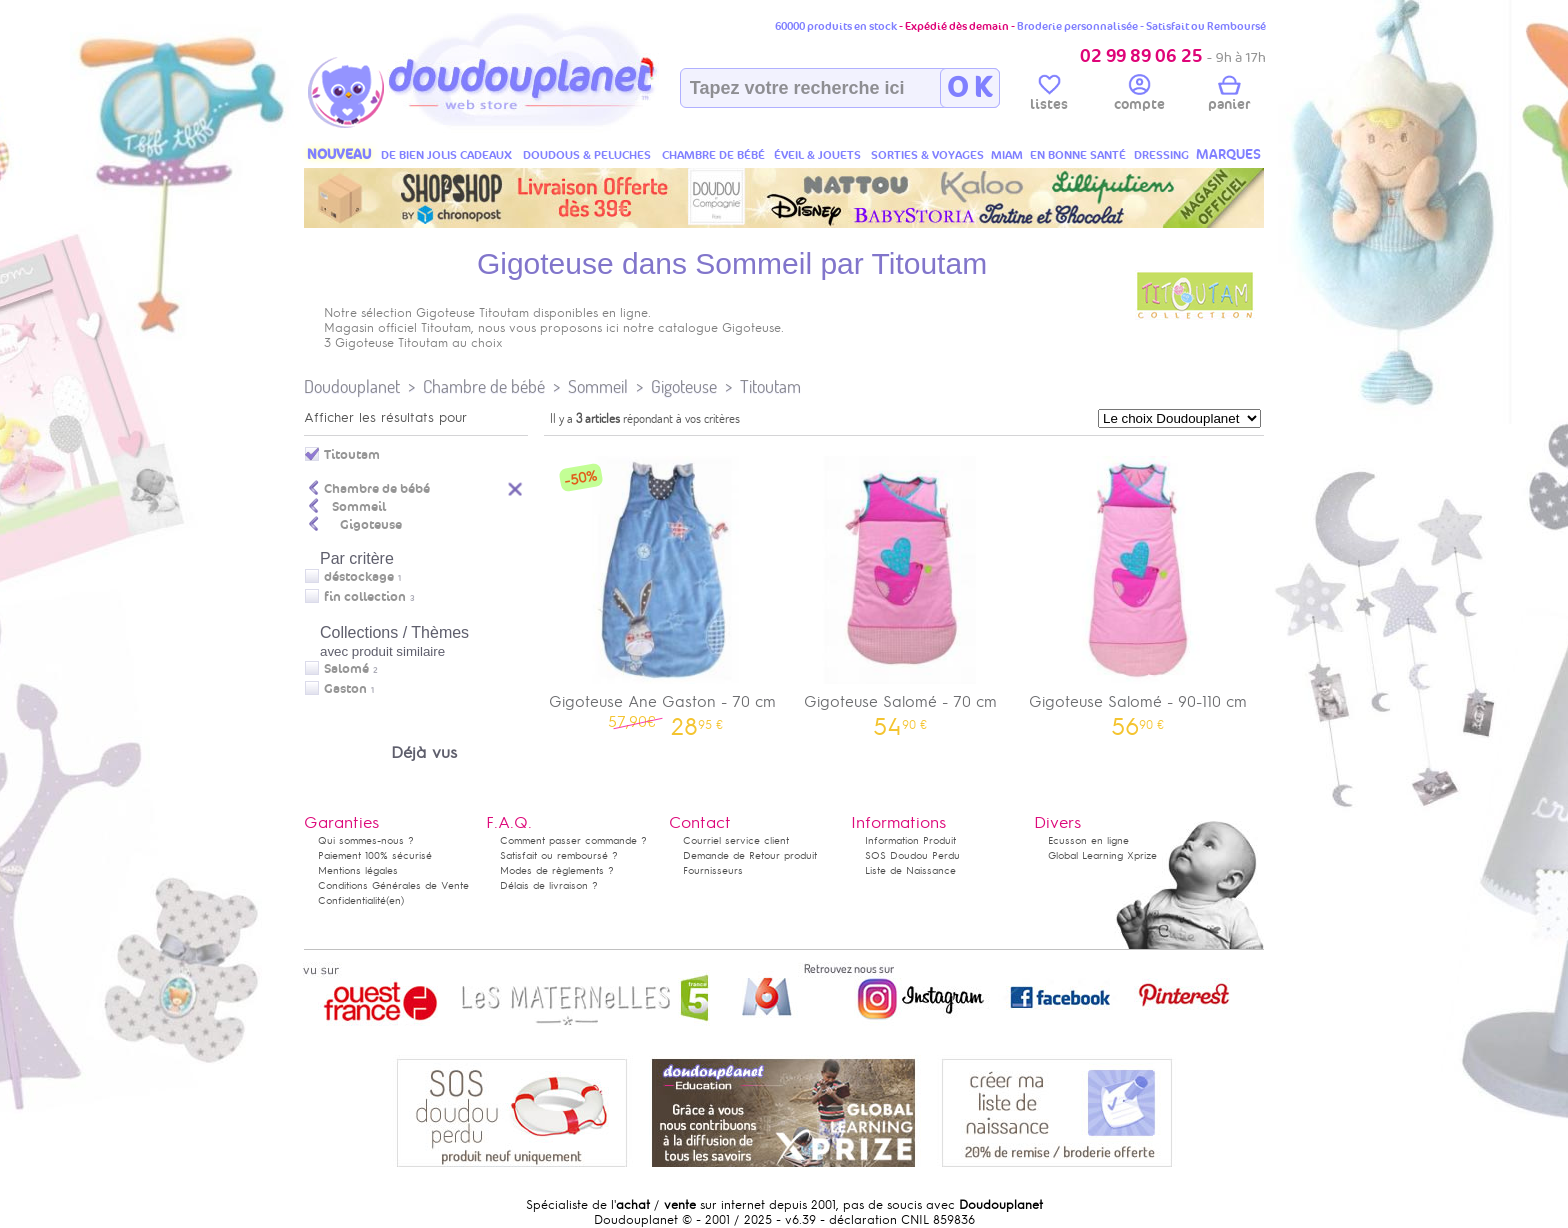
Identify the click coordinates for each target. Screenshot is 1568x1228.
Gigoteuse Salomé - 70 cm (901, 589)
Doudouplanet (352, 386)
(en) (395, 900)
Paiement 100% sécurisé (375, 855)
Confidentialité (352, 900)
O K (969, 88)
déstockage (359, 577)
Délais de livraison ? (549, 885)
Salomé (346, 669)
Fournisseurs (713, 870)
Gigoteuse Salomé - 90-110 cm (1138, 589)
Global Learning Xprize (1102, 855)
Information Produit (910, 840)
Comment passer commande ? (573, 840)
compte (1139, 96)
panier (1229, 96)
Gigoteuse (684, 386)
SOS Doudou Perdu (912, 855)
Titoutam (770, 386)
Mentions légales (358, 870)
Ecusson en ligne (1088, 840)
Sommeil (598, 386)
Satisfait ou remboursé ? (559, 855)
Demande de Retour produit (750, 855)
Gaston (345, 689)
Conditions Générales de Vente (393, 885)
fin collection (365, 597)
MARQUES (1228, 154)
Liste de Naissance (910, 870)
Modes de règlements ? (557, 870)
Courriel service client (736, 840)
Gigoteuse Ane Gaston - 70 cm (663, 589)
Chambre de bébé (484, 386)
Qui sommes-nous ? (366, 840)
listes (1049, 96)
